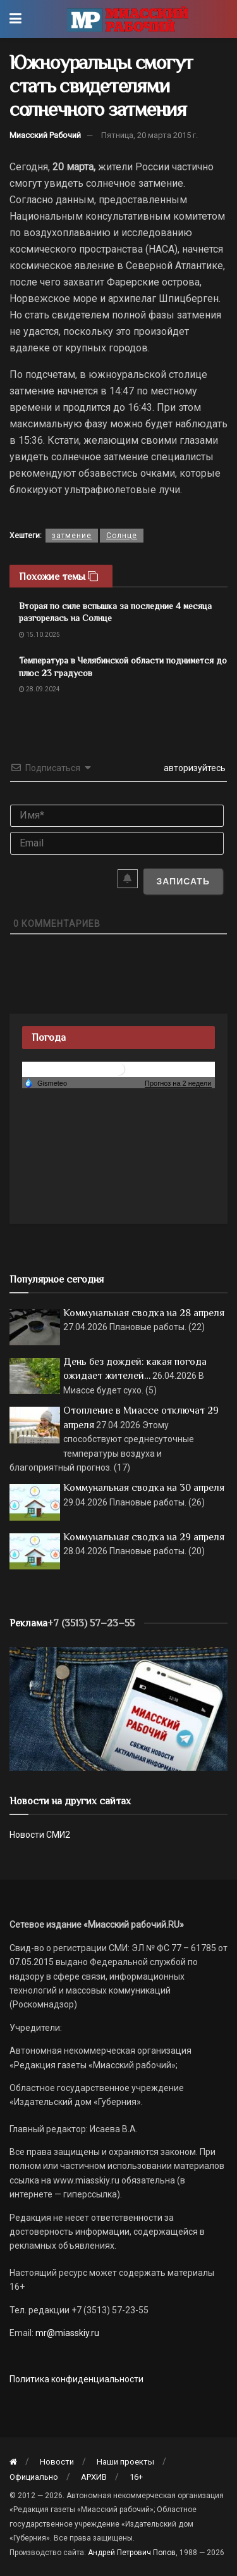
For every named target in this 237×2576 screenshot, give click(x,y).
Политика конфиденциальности (76, 2379)
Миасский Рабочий (45, 135)
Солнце (121, 535)
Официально (33, 2477)
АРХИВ (94, 2477)
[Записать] (182, 881)
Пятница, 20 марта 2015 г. (149, 135)
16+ (136, 2477)
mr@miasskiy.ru (66, 2333)
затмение (72, 535)
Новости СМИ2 (39, 1835)
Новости (57, 2461)
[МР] (118, 1708)
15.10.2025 (39, 634)
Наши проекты (125, 2461)
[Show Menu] (15, 19)
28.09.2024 (39, 689)
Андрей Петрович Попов (132, 2552)
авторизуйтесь (194, 768)
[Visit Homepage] (127, 19)
